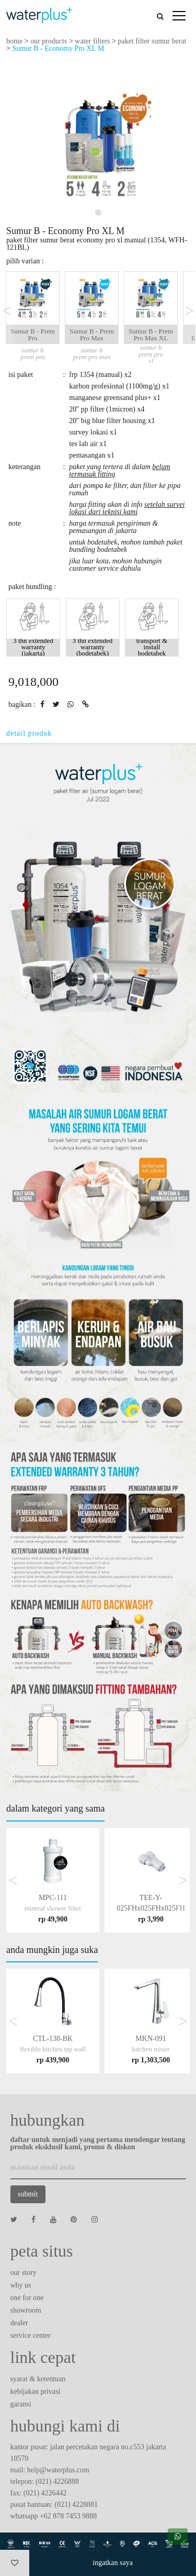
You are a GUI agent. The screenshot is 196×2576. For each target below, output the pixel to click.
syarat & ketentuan (38, 2379)
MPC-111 (52, 1908)
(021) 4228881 (76, 2504)
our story (23, 2273)
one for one (27, 2298)
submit (28, 2194)
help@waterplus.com (58, 2470)
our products (48, 41)
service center (30, 2335)
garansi (20, 2404)
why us (20, 2285)
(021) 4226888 (57, 2481)
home (14, 41)
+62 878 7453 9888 (68, 2516)
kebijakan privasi (35, 2391)
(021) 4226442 (45, 2493)
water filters (92, 41)
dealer (19, 2323)
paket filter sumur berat (152, 41)
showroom (25, 2310)
